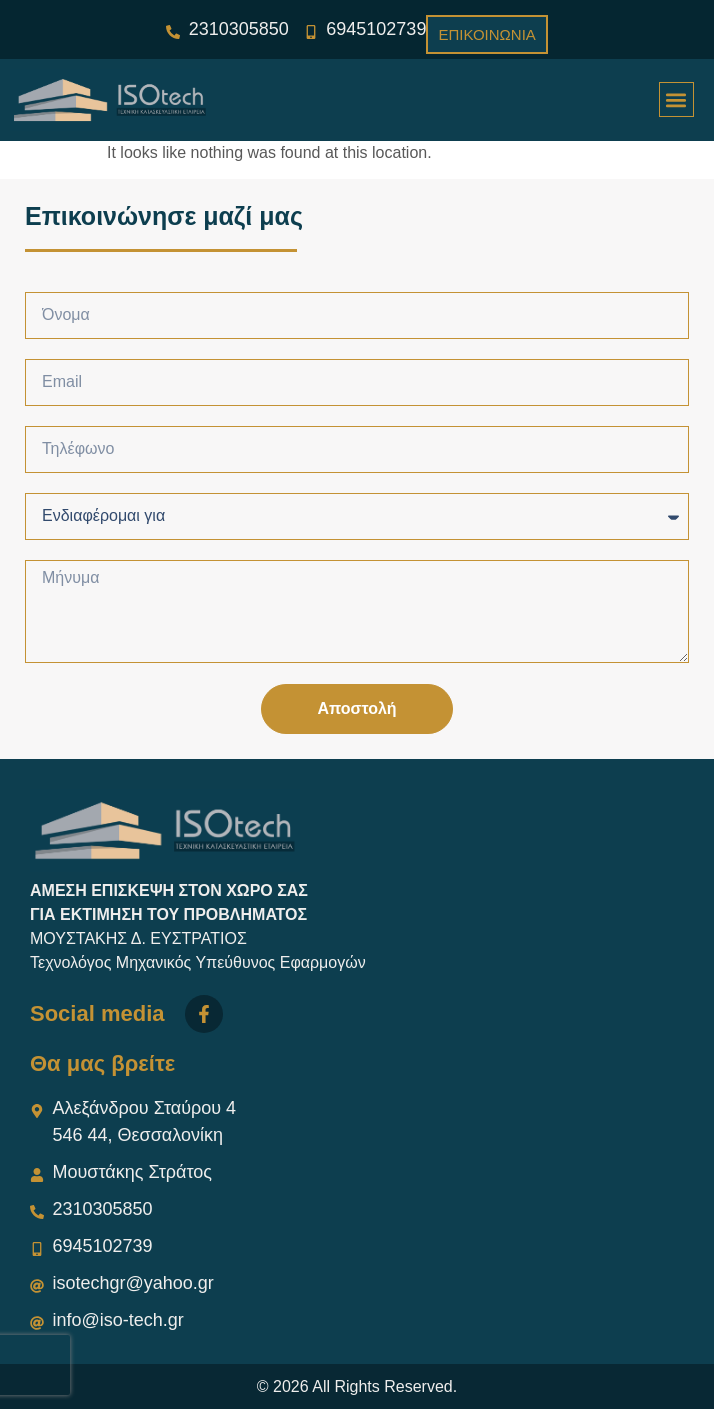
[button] (676, 99)
